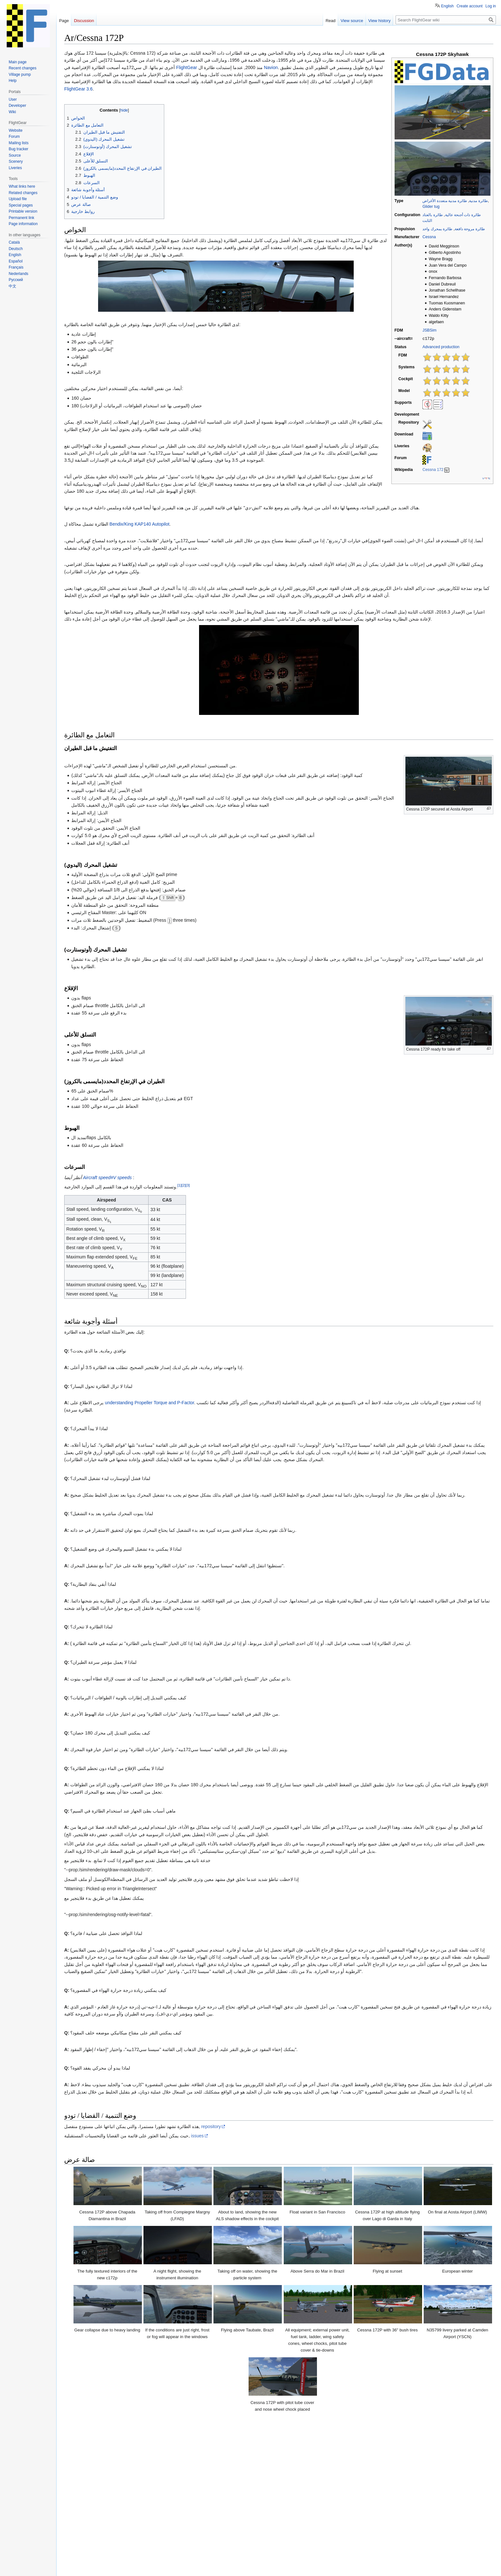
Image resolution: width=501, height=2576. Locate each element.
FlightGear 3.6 (78, 88)
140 (107, 2494)
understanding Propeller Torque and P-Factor (149, 1402)
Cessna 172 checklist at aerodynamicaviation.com (121, 2443)
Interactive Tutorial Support (397, 2516)
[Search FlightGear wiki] (446, 19)
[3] (188, 1185)
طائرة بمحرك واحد (437, 229)
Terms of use (366, 2558)
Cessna (429, 237)
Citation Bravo (270, 2494)
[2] (183, 1185)
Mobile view (164, 2568)
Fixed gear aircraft (243, 2516)
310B (179, 2494)
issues (197, 2135)
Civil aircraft (103, 2516)
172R (142, 2494)
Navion (271, 67)
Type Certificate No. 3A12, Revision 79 (114, 2477)
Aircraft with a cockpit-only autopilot (164, 2523)
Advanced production (440, 346)
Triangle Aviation (96, 2464)
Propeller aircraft (282, 2516)
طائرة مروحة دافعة (470, 229)
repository (211, 2126)
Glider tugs (170, 2516)
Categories (77, 2516)
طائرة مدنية (478, 201)
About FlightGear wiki (108, 2568)
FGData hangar (84, 2523)
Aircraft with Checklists (451, 2516)
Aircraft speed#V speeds (107, 1177)
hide (483, 2486)
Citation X (294, 2494)
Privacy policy (74, 2568)
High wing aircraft (203, 2516)
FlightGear (186, 67)
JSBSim (429, 330)
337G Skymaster (212, 2494)
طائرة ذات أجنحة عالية (463, 215)
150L (117, 2494)
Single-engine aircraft (324, 2516)
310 (191, 2494)
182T (167, 2494)
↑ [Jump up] (80, 2464)
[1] (179, 1185)
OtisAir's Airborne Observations (108, 2470)
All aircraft (114, 2523)
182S (155, 2494)
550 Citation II (242, 2494)
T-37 (108, 2502)
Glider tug (430, 206)
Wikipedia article (87, 2436)
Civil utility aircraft (136, 2516)
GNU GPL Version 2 (125, 2558)
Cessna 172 (432, 469)
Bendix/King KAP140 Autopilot (140, 524)
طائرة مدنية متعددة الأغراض (444, 201)
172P (130, 2494)
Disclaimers (140, 2568)
